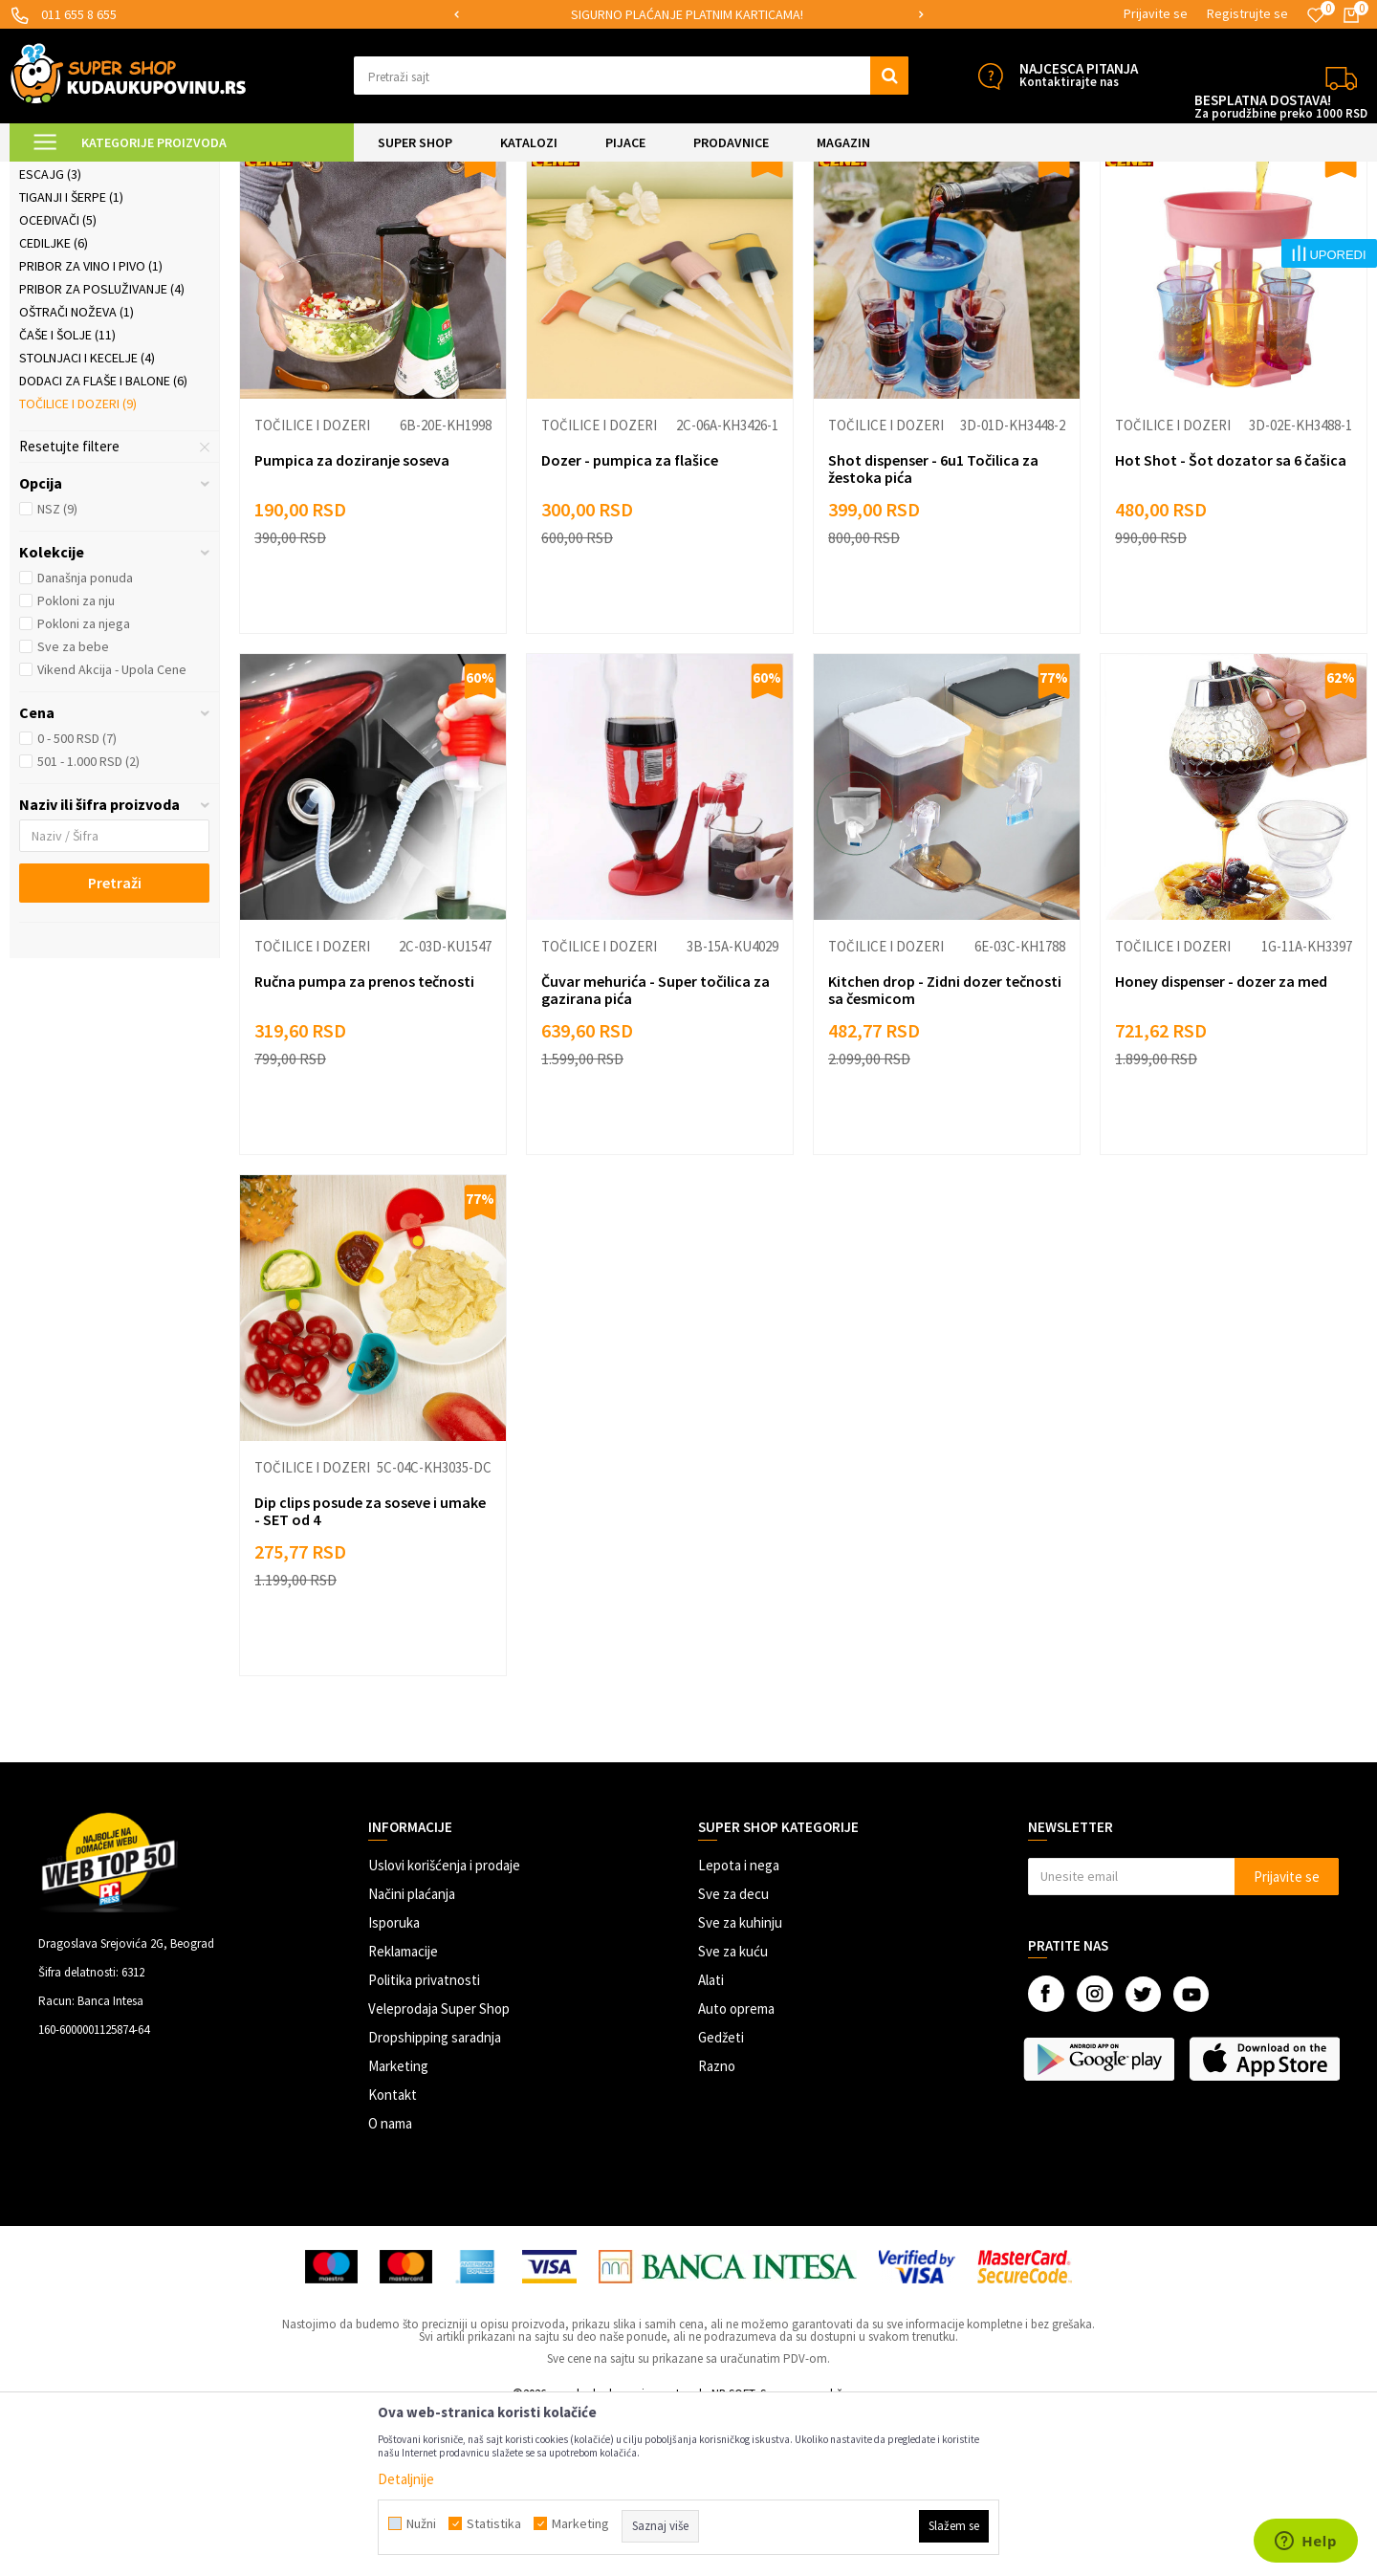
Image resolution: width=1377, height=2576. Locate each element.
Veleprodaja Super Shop (439, 2170)
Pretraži (115, 1044)
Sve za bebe (73, 808)
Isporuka (394, 2084)
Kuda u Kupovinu (54, 173)
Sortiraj (1018, 221)
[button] (631, 75)
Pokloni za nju (76, 762)
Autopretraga (936, 221)
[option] (688, 15)
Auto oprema (736, 2170)
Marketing (398, 2227)
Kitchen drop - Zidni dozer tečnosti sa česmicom (944, 1151)
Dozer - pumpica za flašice (629, 621)
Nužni (421, 2523)
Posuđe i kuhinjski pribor (348, 173)
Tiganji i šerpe (71, 358)
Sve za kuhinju (740, 2084)
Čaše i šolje (67, 496)
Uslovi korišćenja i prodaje (444, 2026)
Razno (716, 2227)
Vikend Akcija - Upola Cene (111, 831)
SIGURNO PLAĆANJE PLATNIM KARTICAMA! (687, 14)
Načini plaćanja (411, 2055)
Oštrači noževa (76, 473)
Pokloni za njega (83, 785)
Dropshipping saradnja (434, 2199)
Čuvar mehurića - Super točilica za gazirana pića (655, 1151)
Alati (711, 2141)
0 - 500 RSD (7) (77, 899)
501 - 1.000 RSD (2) (88, 922)
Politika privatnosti (424, 2141)
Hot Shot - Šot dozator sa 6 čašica (1230, 621)
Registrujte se (1247, 13)
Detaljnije (406, 2479)
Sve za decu (733, 2055)
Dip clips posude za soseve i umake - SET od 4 (370, 1672)
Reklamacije (403, 2113)
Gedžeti (721, 2199)
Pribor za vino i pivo (91, 427)
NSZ (57, 670)
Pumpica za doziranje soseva (351, 621)
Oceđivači (58, 381)
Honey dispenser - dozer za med (1221, 1142)
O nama (390, 2285)
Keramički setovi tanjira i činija (98, 279)
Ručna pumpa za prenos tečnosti (364, 1142)
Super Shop (142, 173)
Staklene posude (80, 312)
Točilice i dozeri (78, 565)
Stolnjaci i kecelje (87, 519)
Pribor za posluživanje (102, 450)
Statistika (494, 2523)
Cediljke (53, 404)
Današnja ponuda (85, 739)
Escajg (50, 335)
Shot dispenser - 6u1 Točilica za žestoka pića (933, 630)
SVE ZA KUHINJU (228, 173)
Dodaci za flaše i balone (103, 542)
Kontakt (392, 2256)
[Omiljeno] (1315, 15)
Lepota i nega (738, 2026)
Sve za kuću (733, 2113)
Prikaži (1168, 221)
